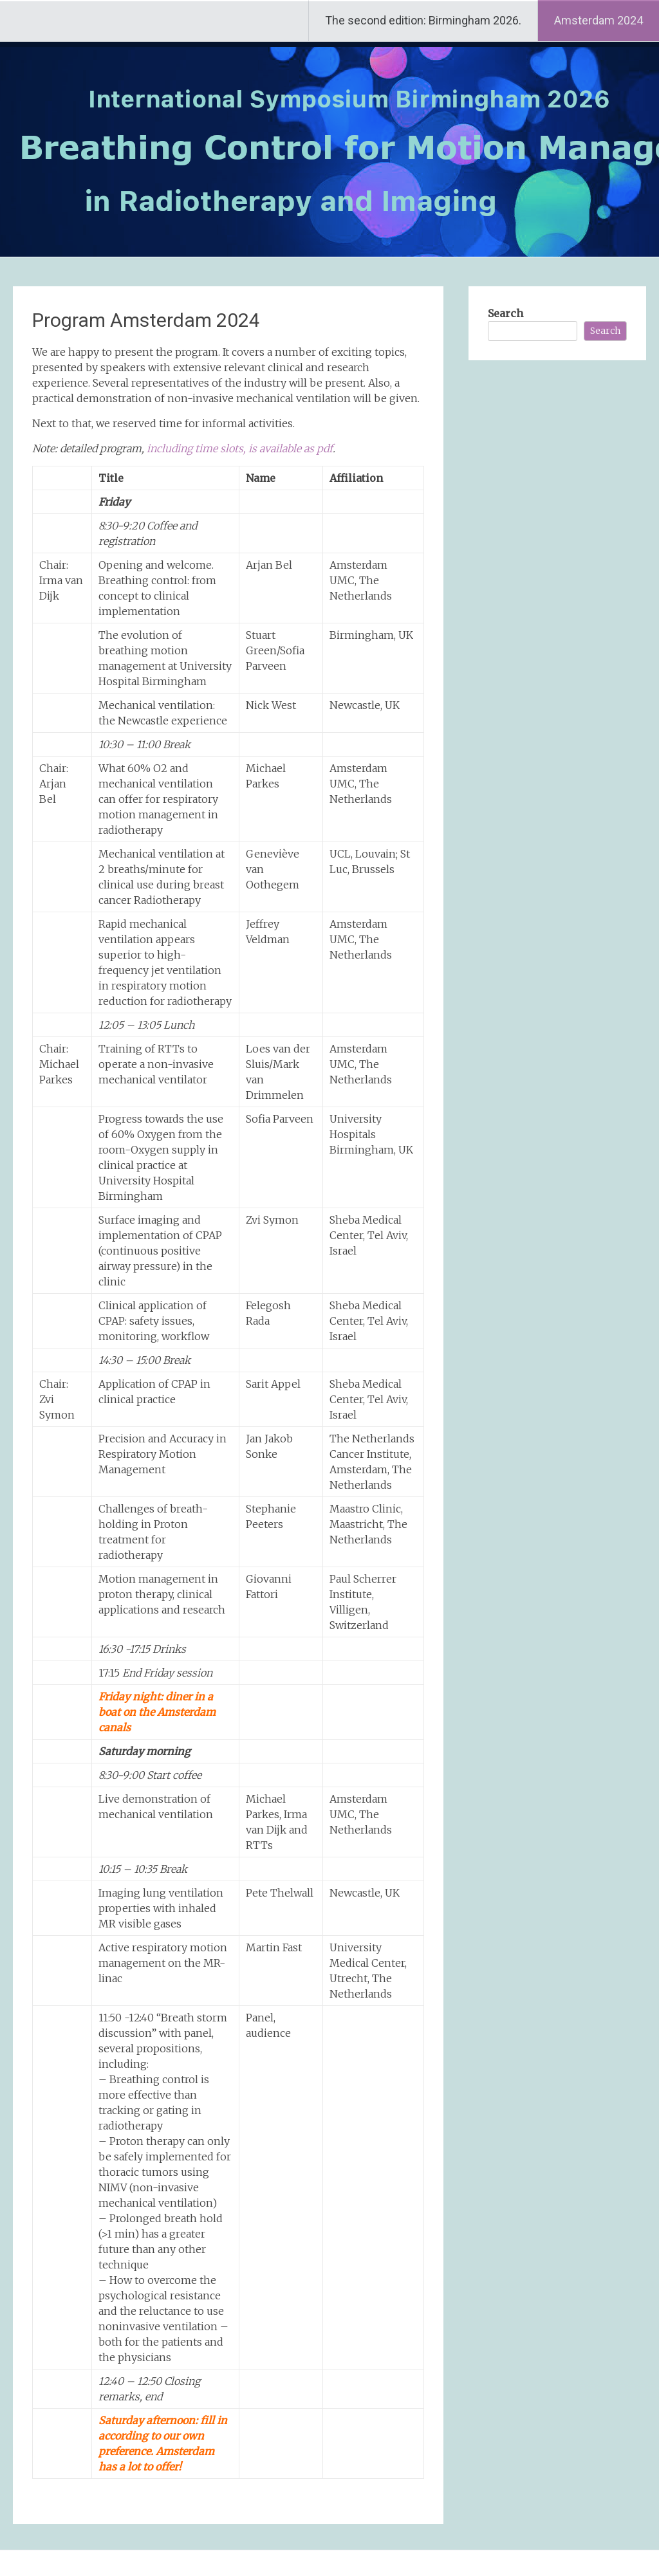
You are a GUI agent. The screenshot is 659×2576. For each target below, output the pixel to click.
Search (505, 313)
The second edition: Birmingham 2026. (423, 20)
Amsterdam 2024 (598, 20)
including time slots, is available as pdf (240, 448)
